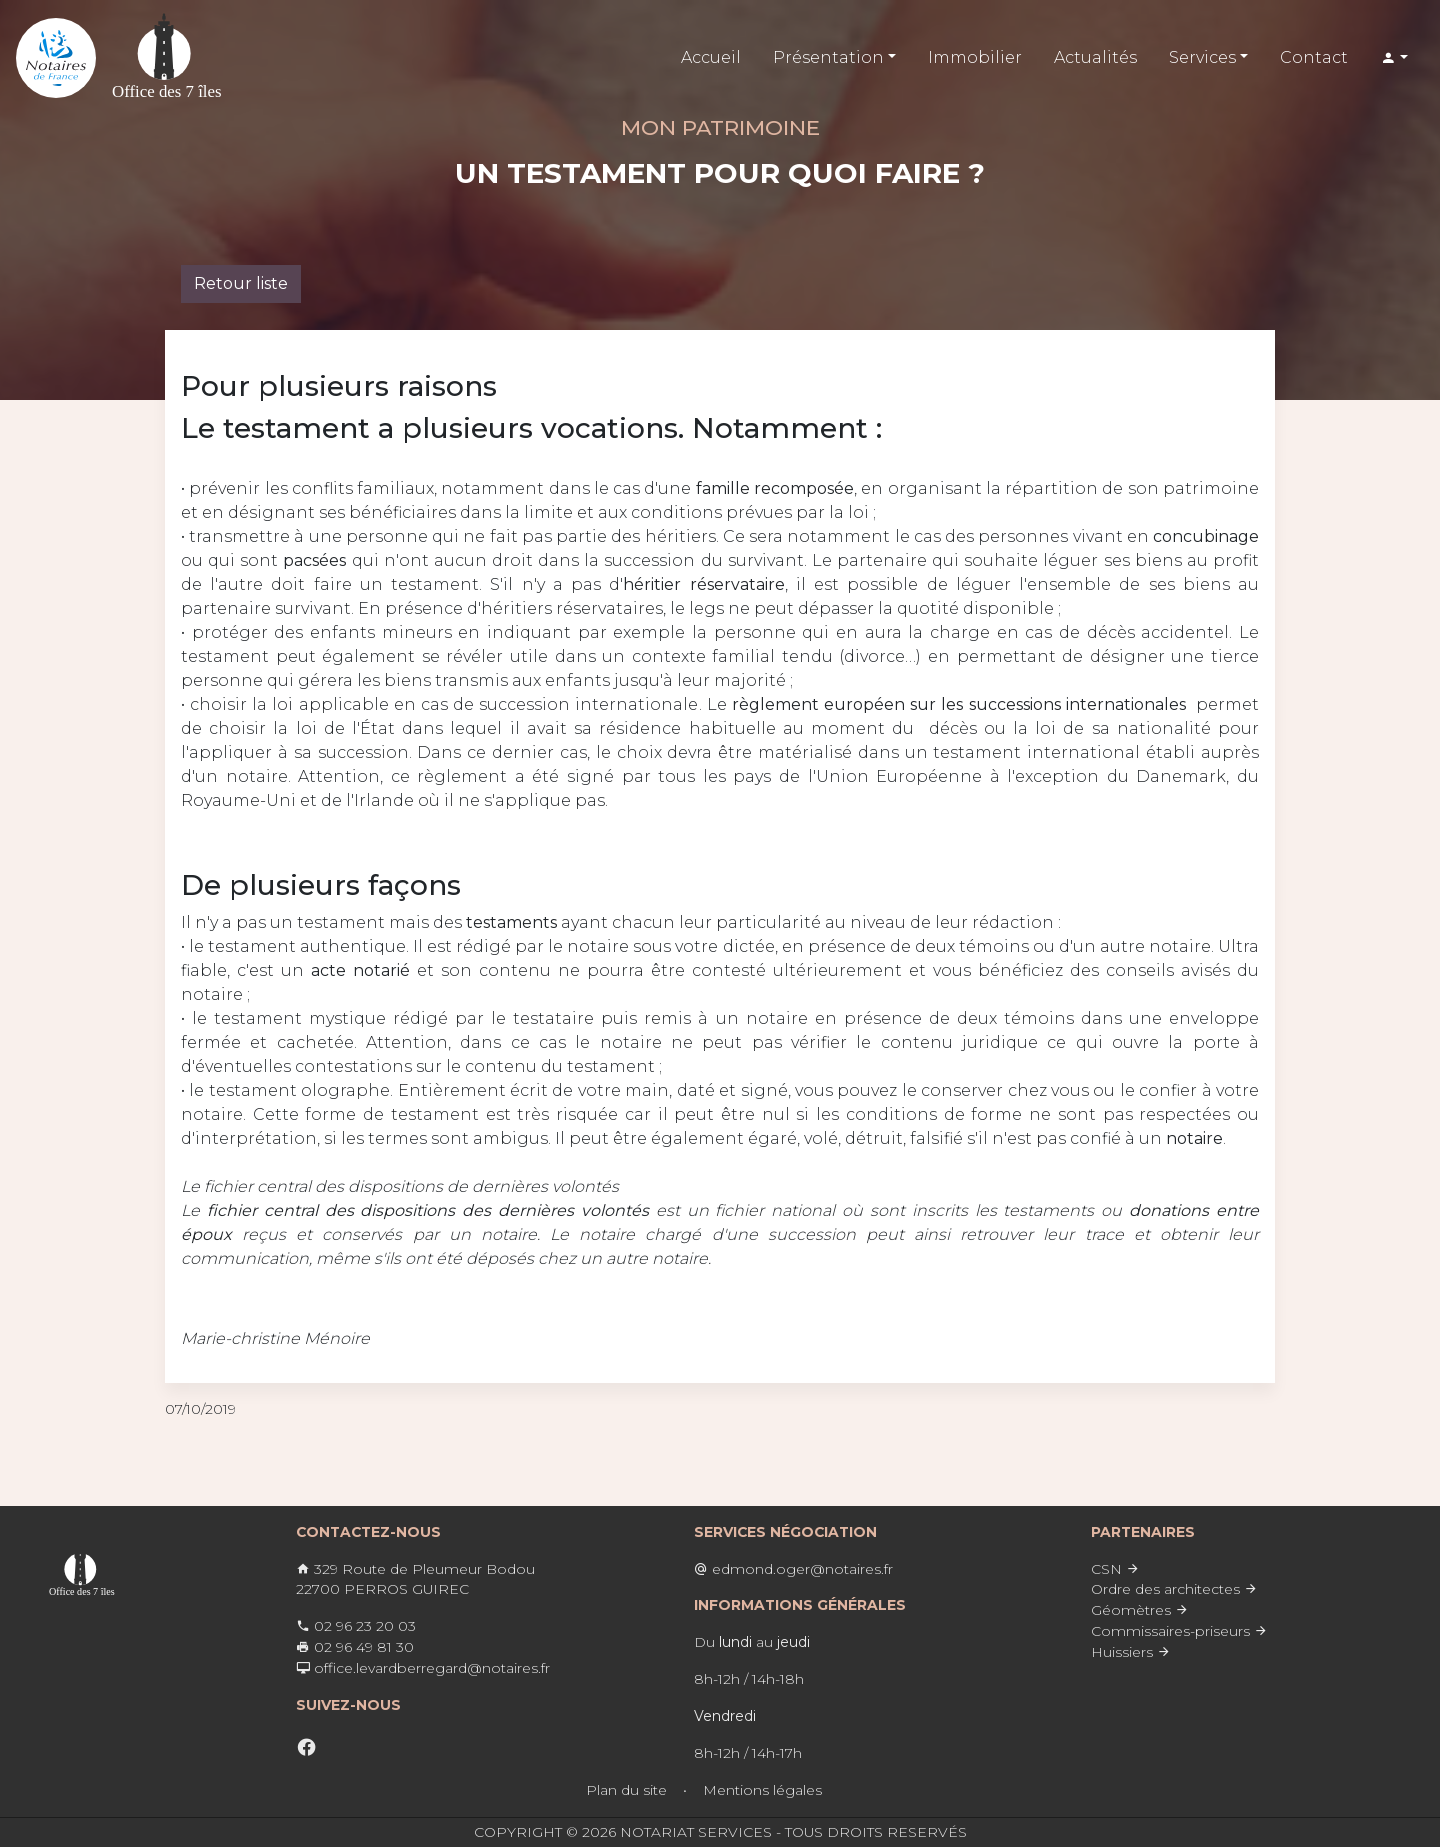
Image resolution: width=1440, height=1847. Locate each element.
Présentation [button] (828, 57)
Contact (1314, 57)
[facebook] (306, 1747)
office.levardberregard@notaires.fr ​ (423, 1668)
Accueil (711, 57)
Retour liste (241, 283)
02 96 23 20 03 (356, 1626)
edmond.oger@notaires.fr (793, 1569)
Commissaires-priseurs (1179, 1631)
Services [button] (1202, 57)
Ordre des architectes (1174, 1589)
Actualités (1095, 57)
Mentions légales (762, 1790)
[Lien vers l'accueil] (56, 58)
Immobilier (975, 57)
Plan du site (626, 1790)
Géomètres (1140, 1610)
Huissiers (1131, 1652)
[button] (1394, 58)
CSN (1115, 1569)
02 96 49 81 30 (355, 1647)
